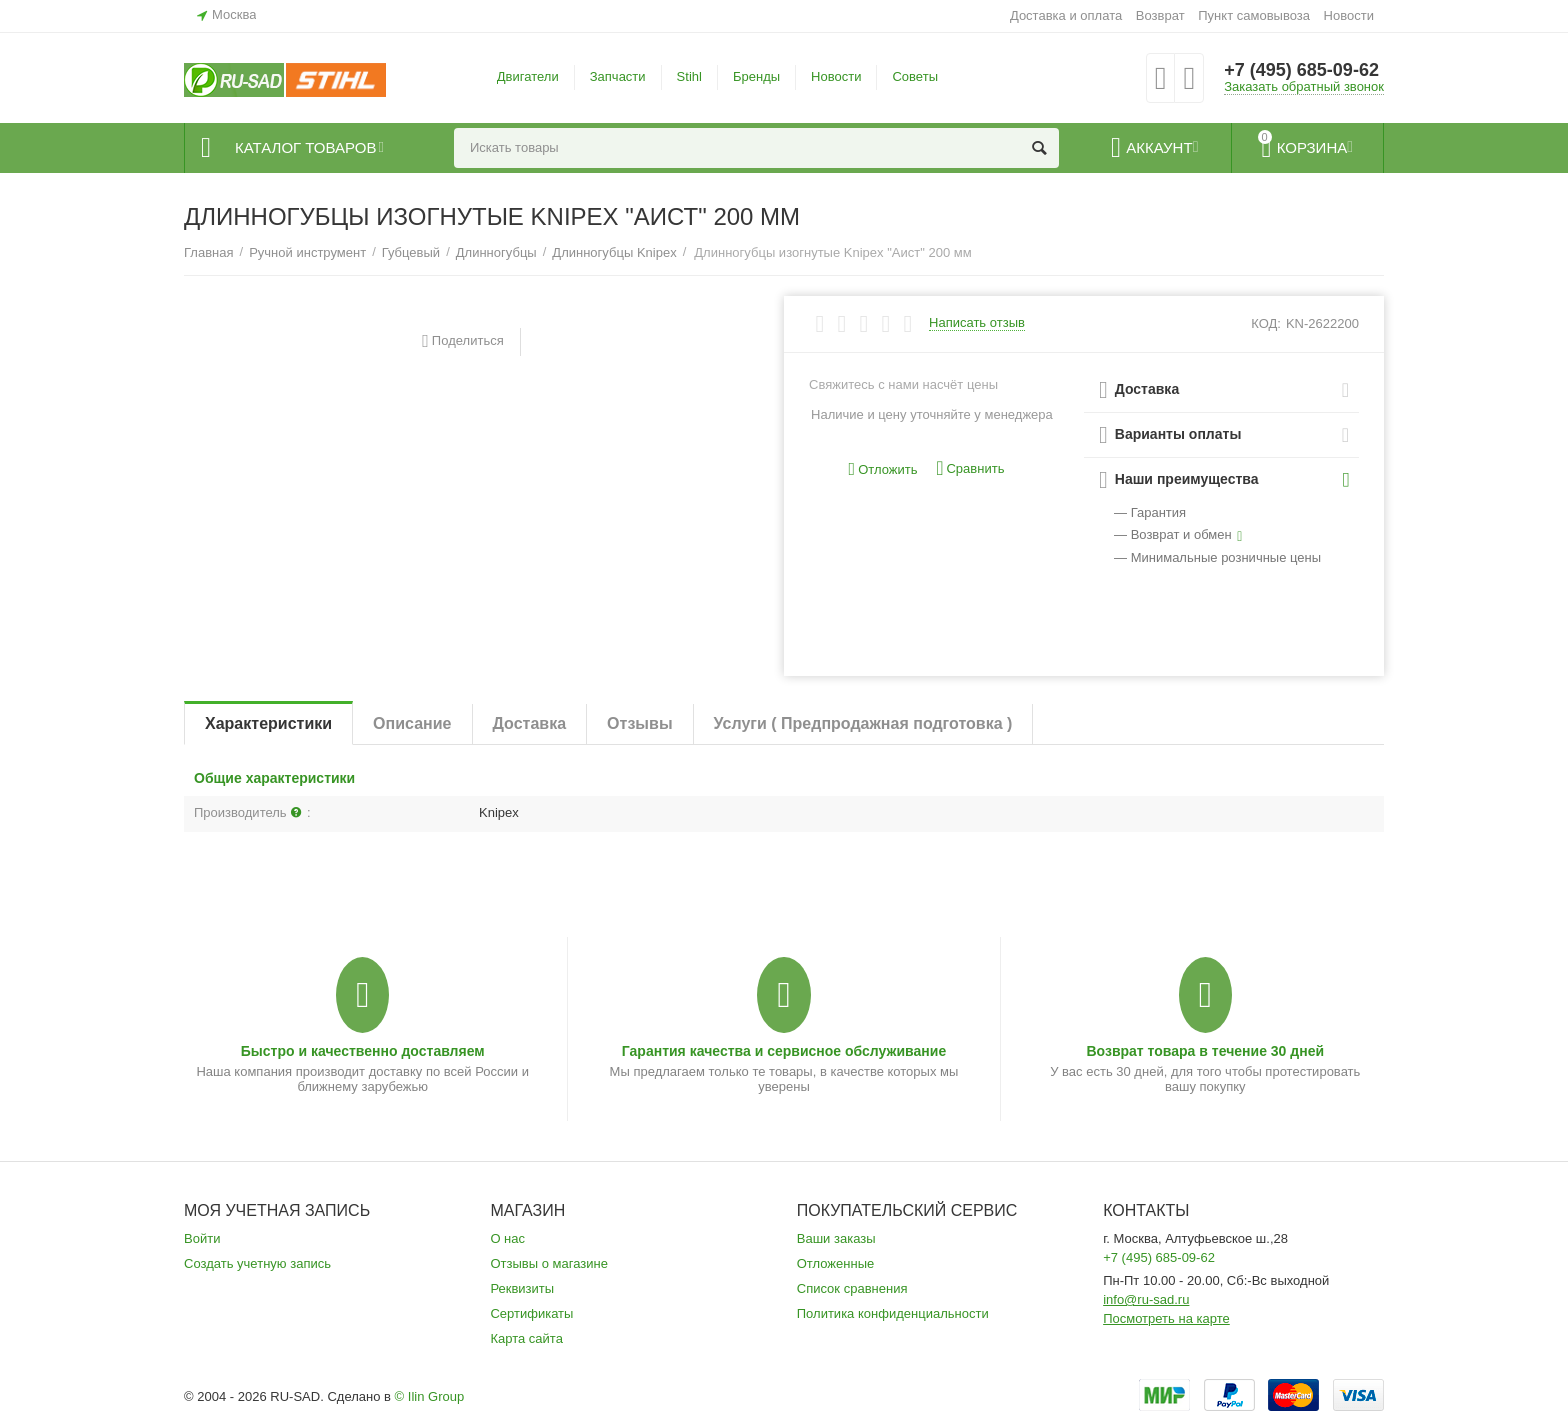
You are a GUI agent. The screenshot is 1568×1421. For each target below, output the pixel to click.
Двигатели (528, 76)
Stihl (689, 76)
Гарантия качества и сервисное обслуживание (784, 1051)
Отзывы (639, 723)
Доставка (530, 723)
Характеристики (268, 723)
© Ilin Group (430, 1396)
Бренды (756, 76)
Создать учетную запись (257, 1263)
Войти (202, 1238)
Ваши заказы (836, 1238)
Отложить (883, 469)
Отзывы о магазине (549, 1263)
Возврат (1160, 15)
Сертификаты (531, 1313)
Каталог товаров (305, 148)
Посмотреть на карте (1166, 1318)
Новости (1349, 15)
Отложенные (836, 1263)
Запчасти (618, 76)
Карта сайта (526, 1338)
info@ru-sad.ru (1146, 1299)
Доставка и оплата (1066, 15)
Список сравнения (852, 1288)
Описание (412, 723)
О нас (507, 1238)
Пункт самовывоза (1254, 15)
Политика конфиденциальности (893, 1313)
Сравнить (970, 468)
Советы (915, 76)
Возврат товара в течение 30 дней (1205, 1051)
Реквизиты (522, 1288)
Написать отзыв (977, 323)
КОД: (1266, 323)
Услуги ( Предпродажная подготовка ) (863, 723)
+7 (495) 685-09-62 (1301, 70)
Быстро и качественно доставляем (363, 1051)
